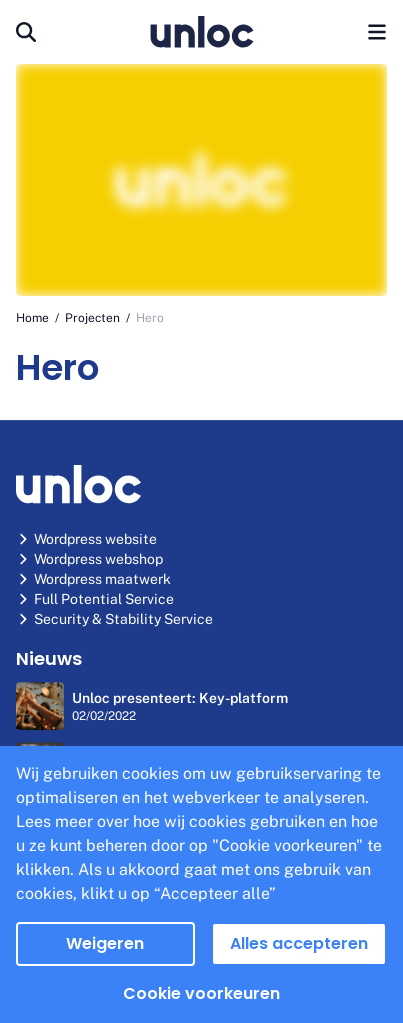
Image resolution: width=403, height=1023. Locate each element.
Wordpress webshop (89, 559)
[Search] (26, 32)
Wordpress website (86, 539)
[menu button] (377, 32)
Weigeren (105, 943)
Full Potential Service (95, 599)
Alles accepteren (299, 943)
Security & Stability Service (114, 619)
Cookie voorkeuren (201, 993)
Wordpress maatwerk (93, 579)
